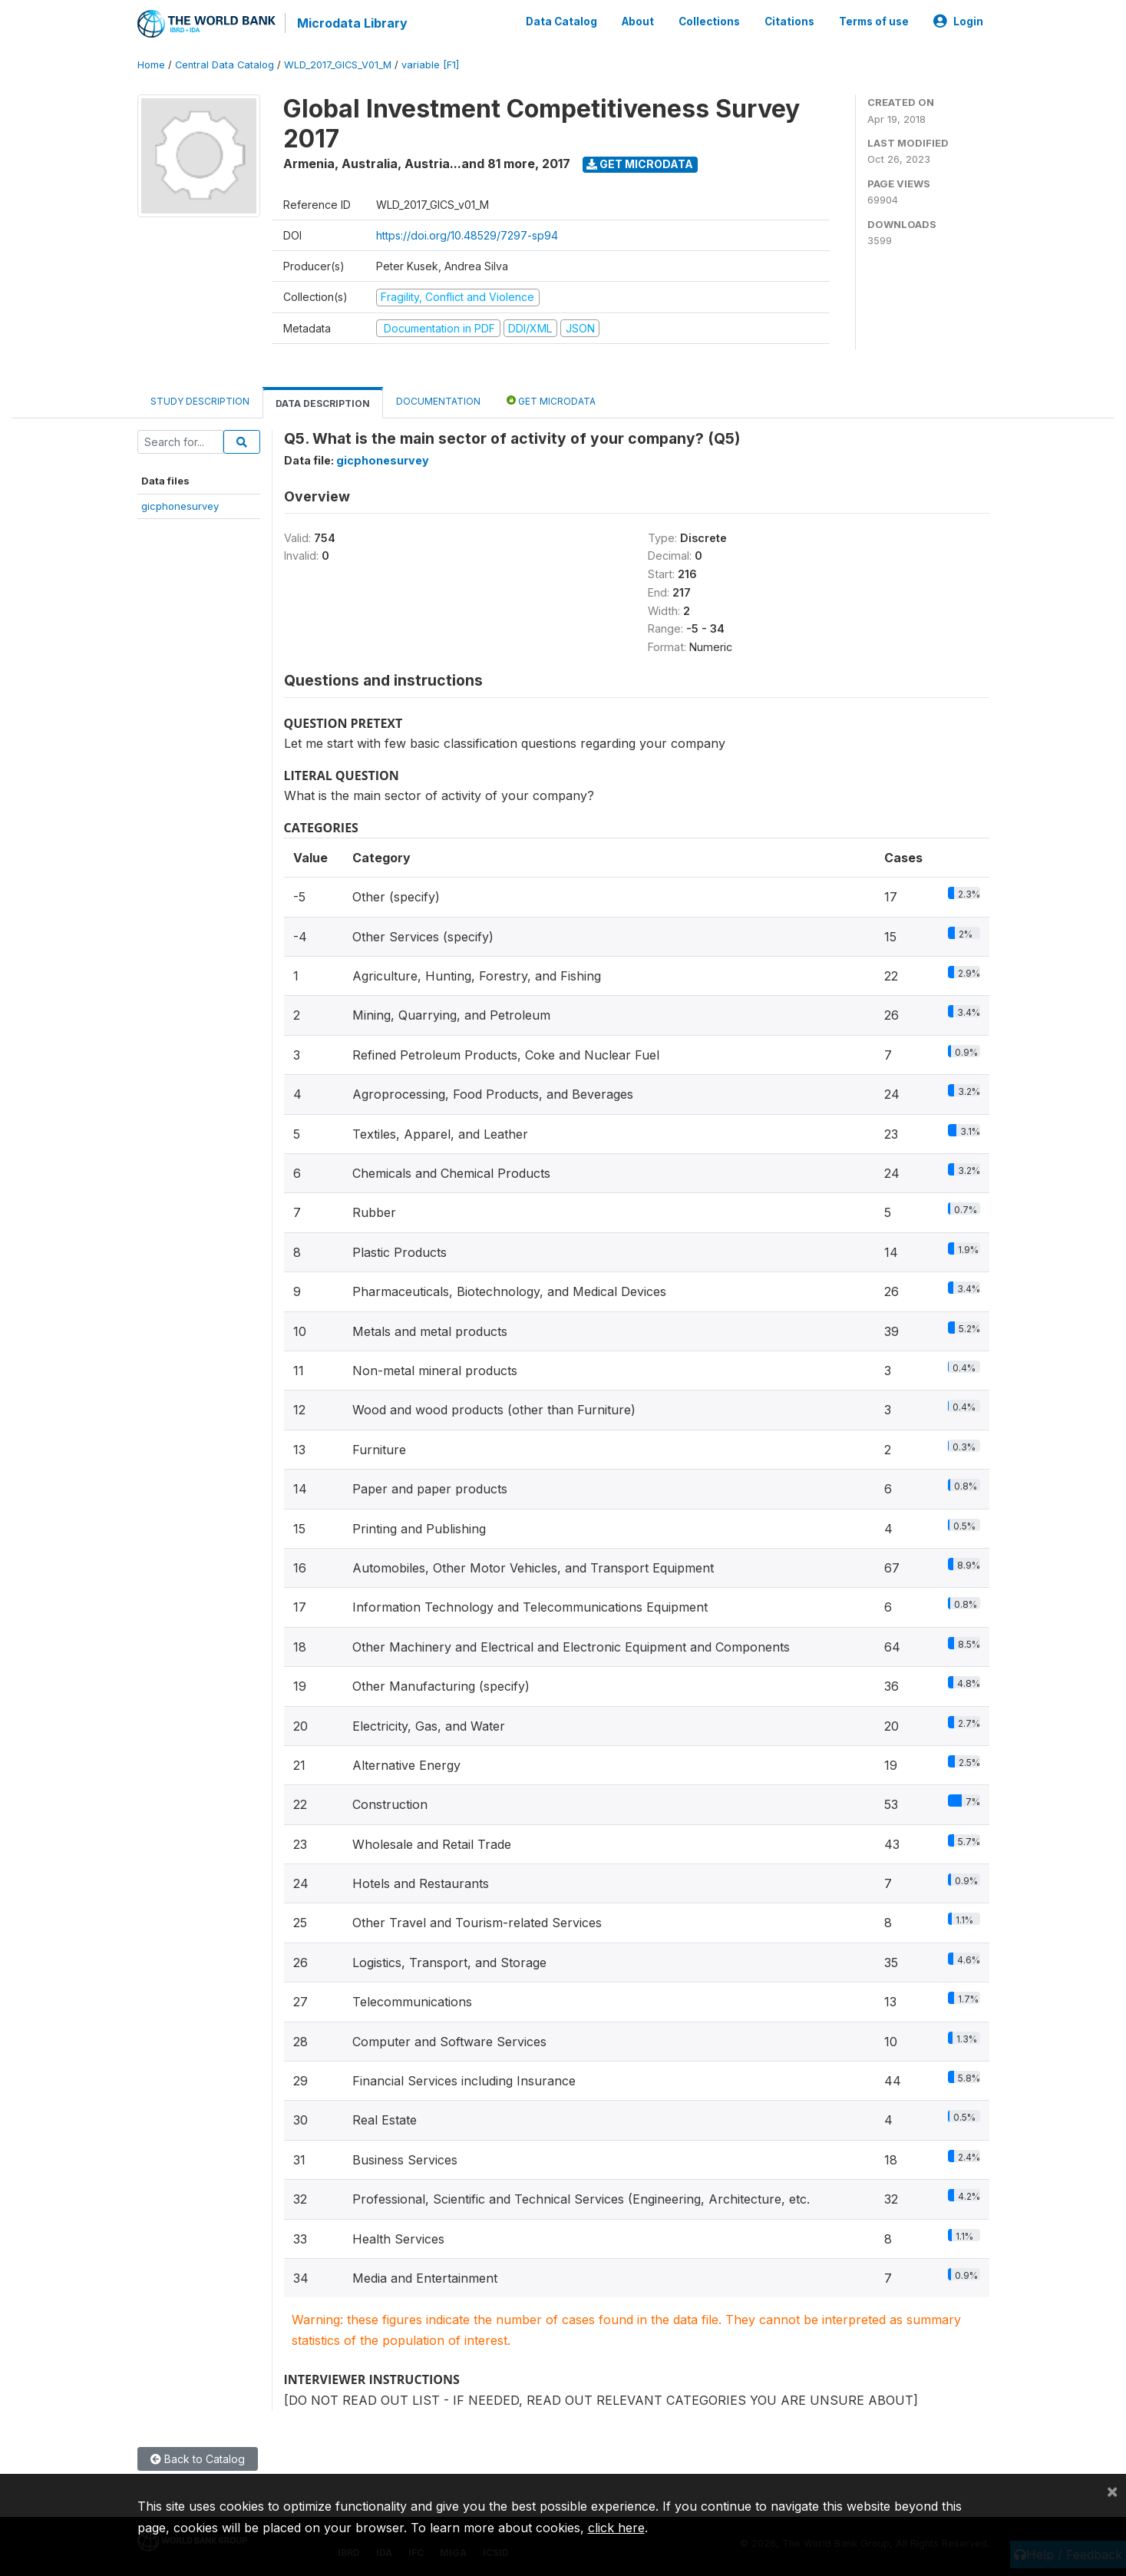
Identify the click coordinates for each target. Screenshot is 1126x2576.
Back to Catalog (197, 2458)
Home (151, 65)
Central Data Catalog (224, 65)
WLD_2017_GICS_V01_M (337, 65)
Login (958, 21)
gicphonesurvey (180, 506)
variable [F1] (430, 65)
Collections (709, 21)
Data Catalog (561, 21)
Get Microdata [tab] (551, 400)
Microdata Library (352, 23)
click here (616, 2527)
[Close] (1112, 2491)
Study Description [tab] (199, 401)
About (638, 21)
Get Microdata (639, 163)
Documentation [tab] (438, 401)
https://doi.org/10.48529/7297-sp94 (467, 235)
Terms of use (874, 21)
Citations (789, 21)
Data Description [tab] (323, 403)
